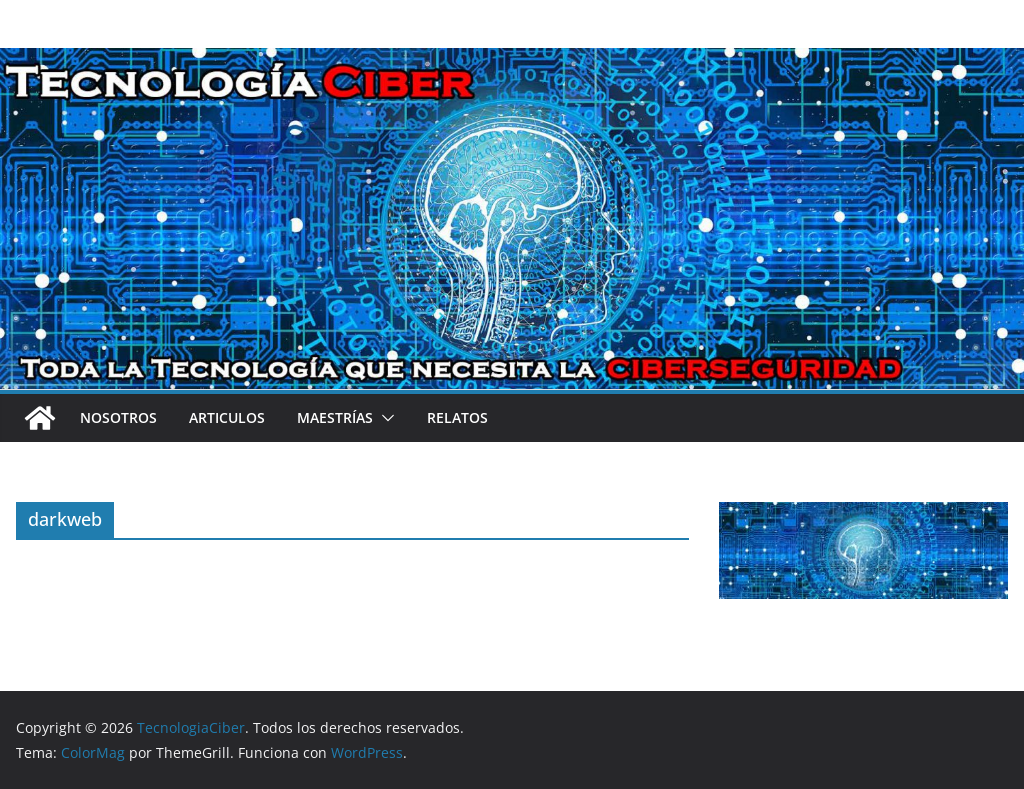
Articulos (227, 417)
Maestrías (335, 417)
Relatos (457, 417)
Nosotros (118, 417)
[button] (384, 418)
